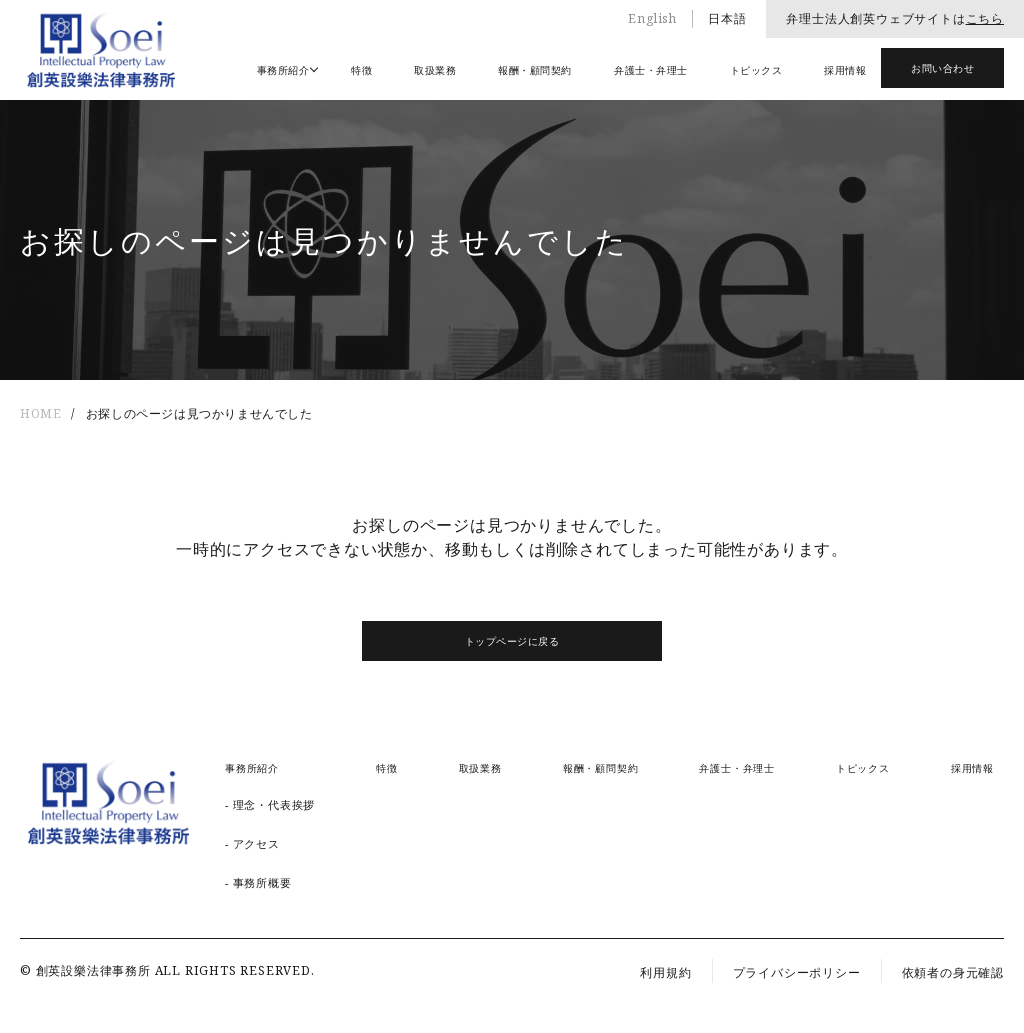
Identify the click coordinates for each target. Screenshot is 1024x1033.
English (652, 18)
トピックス (756, 70)
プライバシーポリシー (797, 972)
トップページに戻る (512, 641)
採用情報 (845, 70)
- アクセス (252, 843)
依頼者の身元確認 (953, 972)
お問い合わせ (942, 68)
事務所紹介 (283, 70)
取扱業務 (435, 70)
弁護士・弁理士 (651, 70)
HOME (40, 413)
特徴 (361, 70)
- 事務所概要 (258, 882)
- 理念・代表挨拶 (270, 804)
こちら (985, 18)
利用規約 (665, 972)
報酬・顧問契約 (535, 70)
